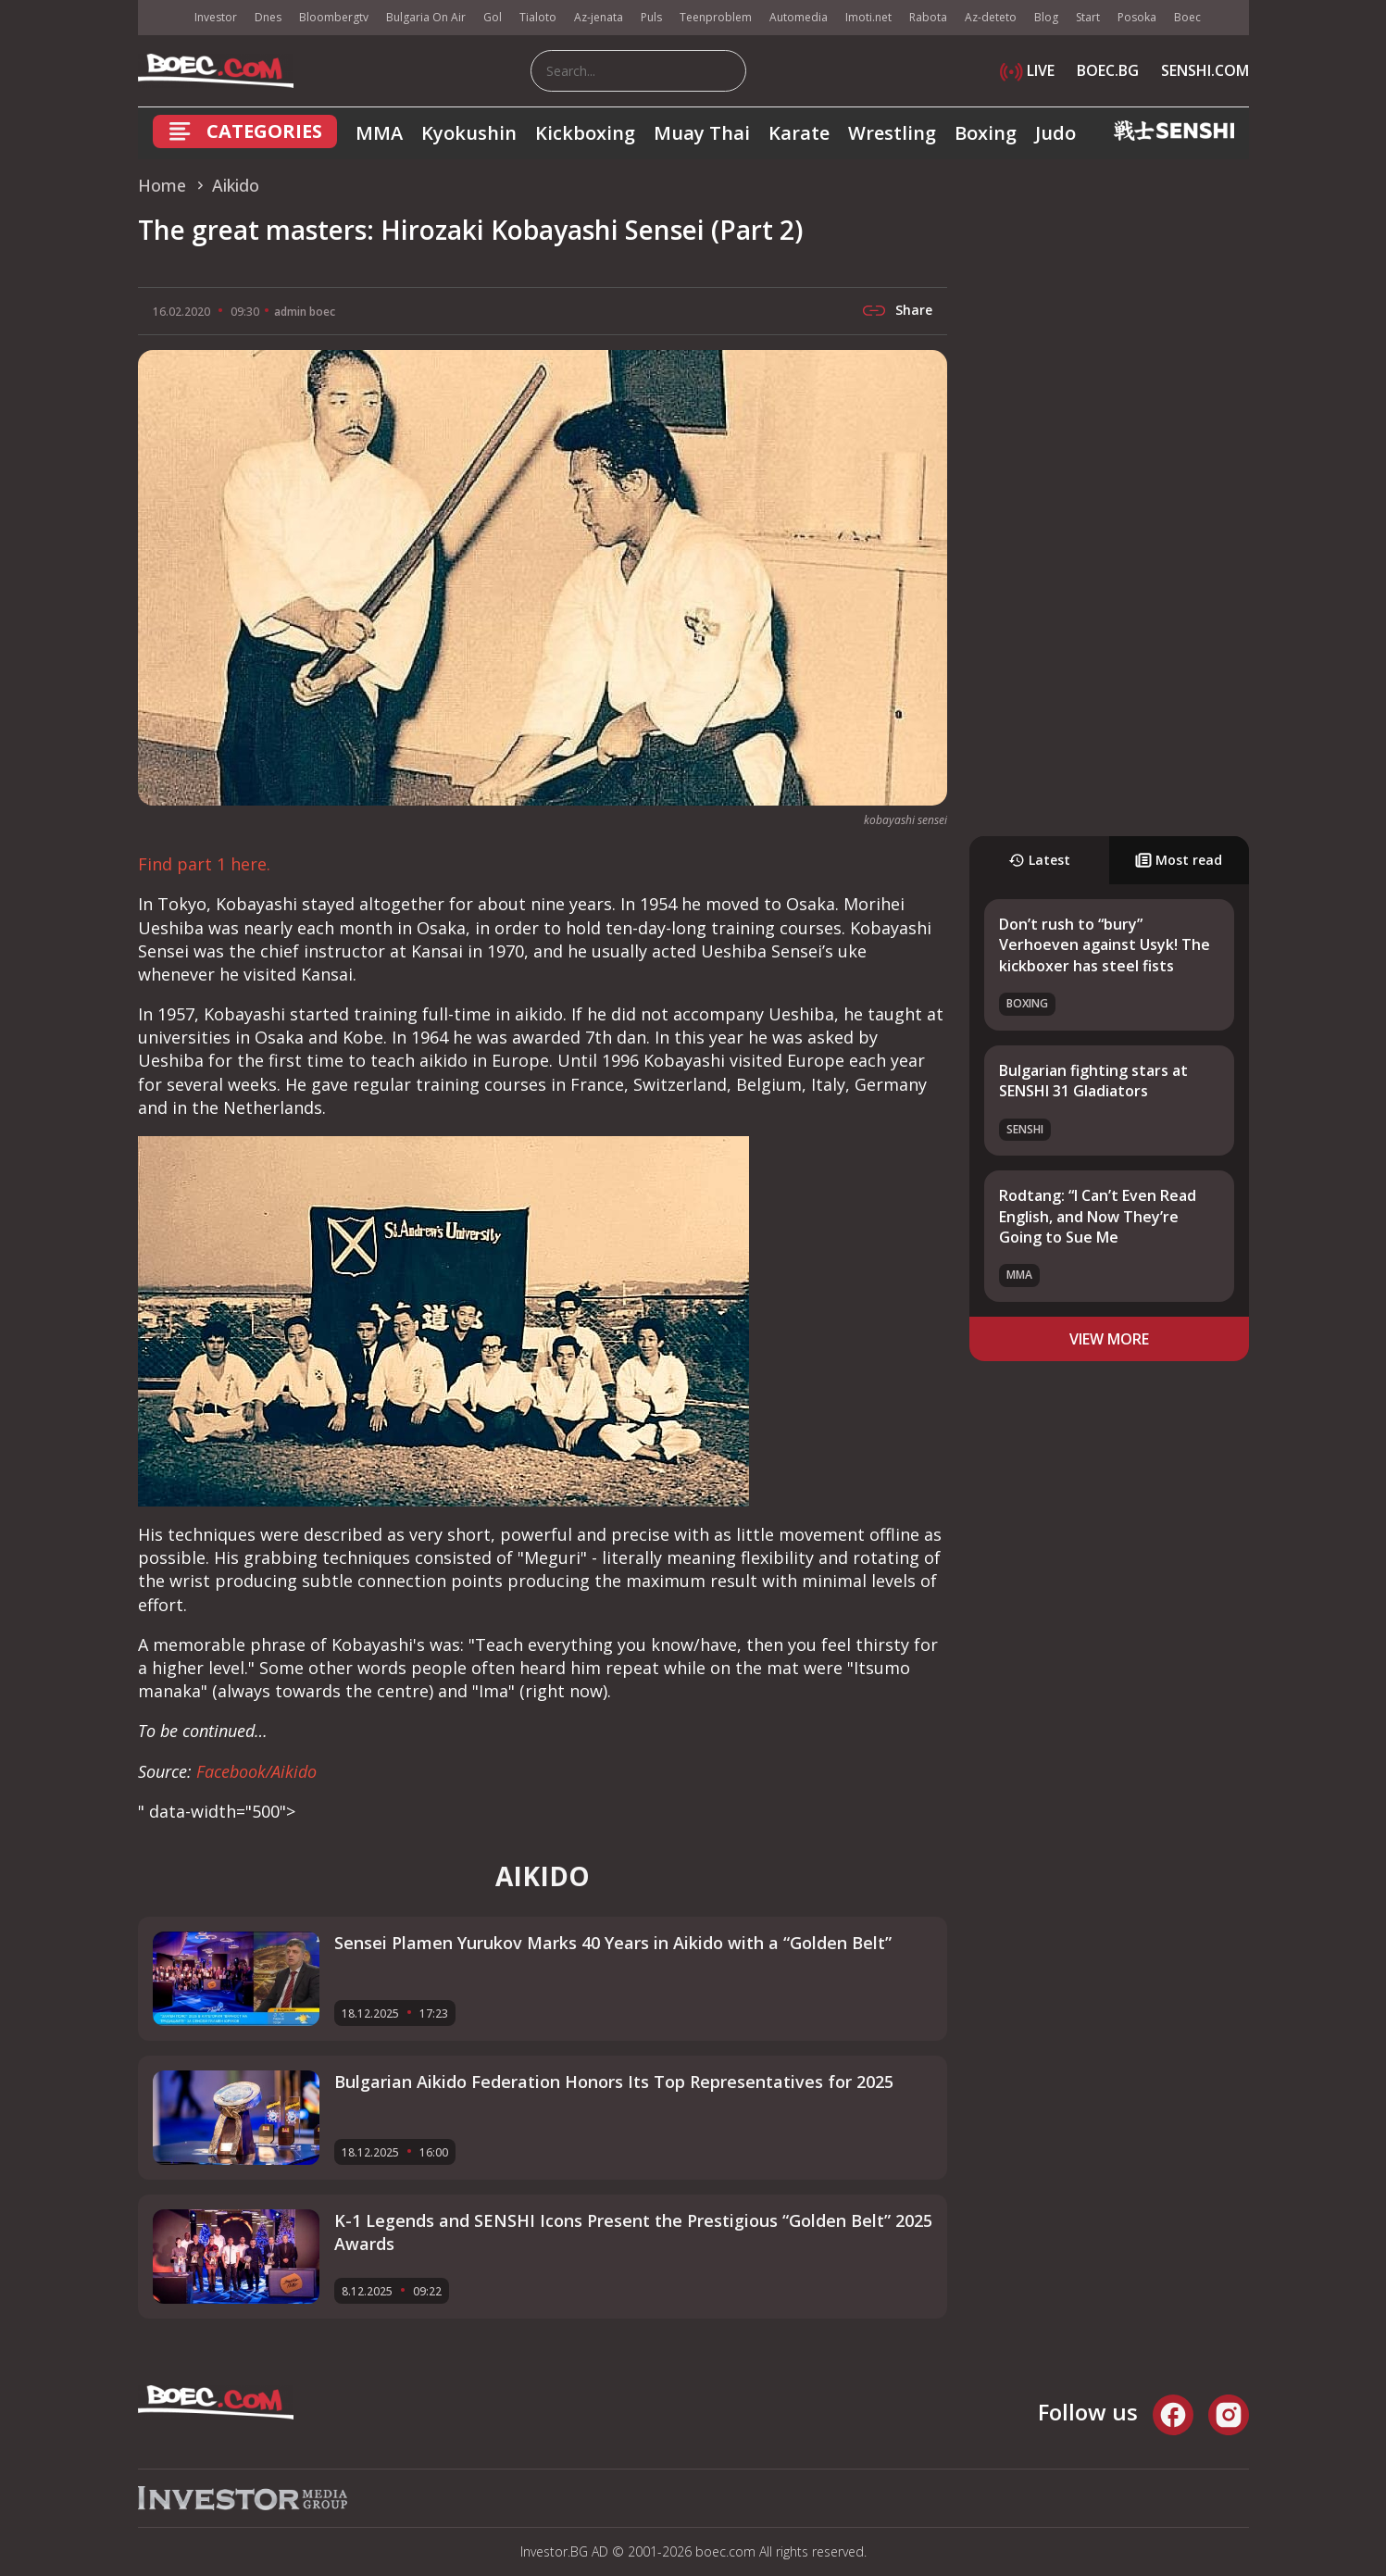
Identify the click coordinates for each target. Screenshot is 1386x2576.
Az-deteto (991, 17)
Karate (799, 132)
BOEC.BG (1108, 70)
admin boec (304, 311)
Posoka (1137, 17)
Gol (492, 17)
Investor (215, 17)
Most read (1178, 860)
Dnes (268, 17)
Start (1088, 17)
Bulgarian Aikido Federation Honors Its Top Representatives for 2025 (613, 2081)
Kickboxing (585, 132)
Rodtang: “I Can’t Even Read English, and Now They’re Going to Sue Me (1097, 1216)
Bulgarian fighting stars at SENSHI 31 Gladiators (1093, 1080)
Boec (1187, 17)
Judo (1055, 132)
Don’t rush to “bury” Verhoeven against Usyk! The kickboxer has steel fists (1104, 945)
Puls (651, 17)
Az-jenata (598, 17)
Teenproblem (716, 17)
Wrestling (892, 132)
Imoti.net (868, 17)
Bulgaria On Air (426, 17)
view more (1109, 1339)
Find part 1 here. (204, 864)
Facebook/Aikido (256, 1771)
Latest (1039, 860)
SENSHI (1024, 1129)
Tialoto (537, 17)
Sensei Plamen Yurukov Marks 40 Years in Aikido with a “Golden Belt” (613, 1943)
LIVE (1027, 70)
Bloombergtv (333, 17)
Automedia (798, 17)
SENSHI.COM (1205, 70)
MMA (379, 132)
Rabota (928, 17)
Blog (1046, 17)
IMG (161, 18)
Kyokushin (469, 132)
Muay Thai (702, 132)
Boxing (986, 132)
